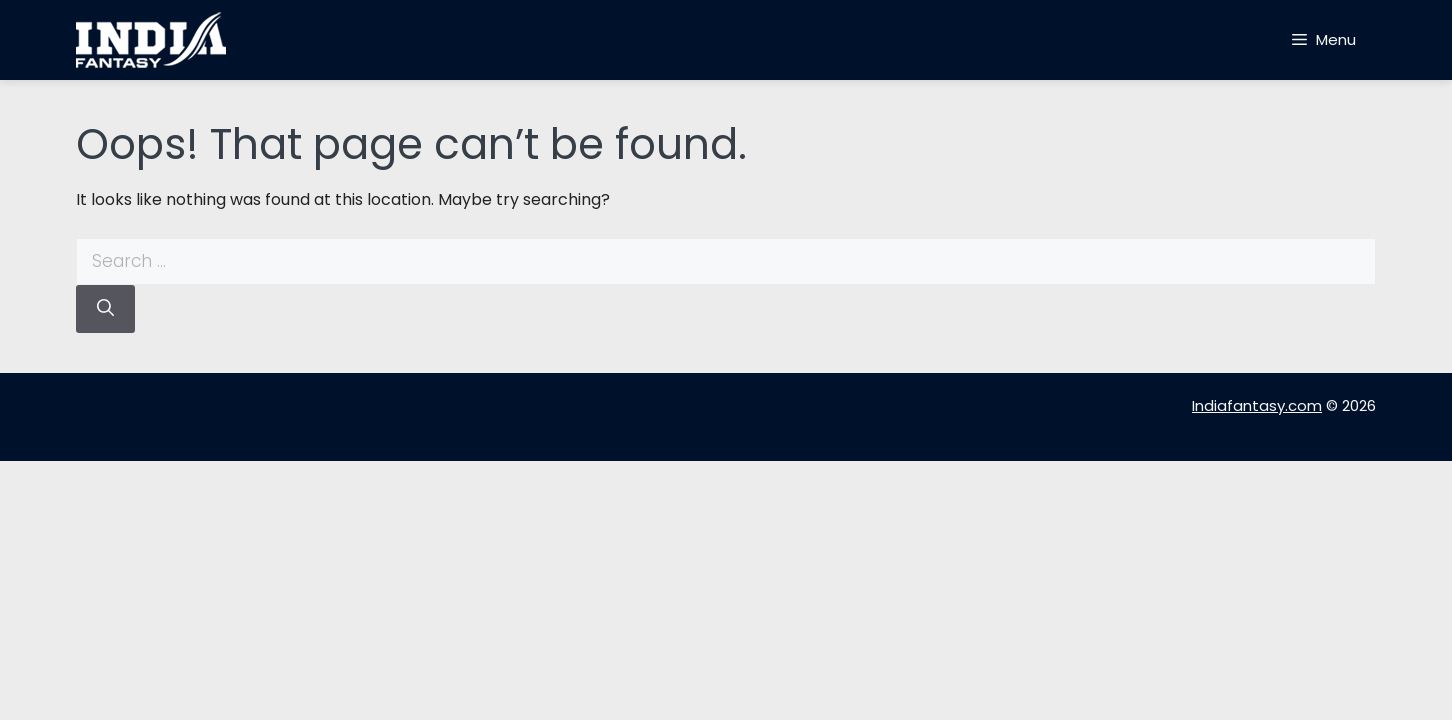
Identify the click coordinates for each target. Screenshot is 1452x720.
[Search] (105, 309)
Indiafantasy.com (1257, 405)
